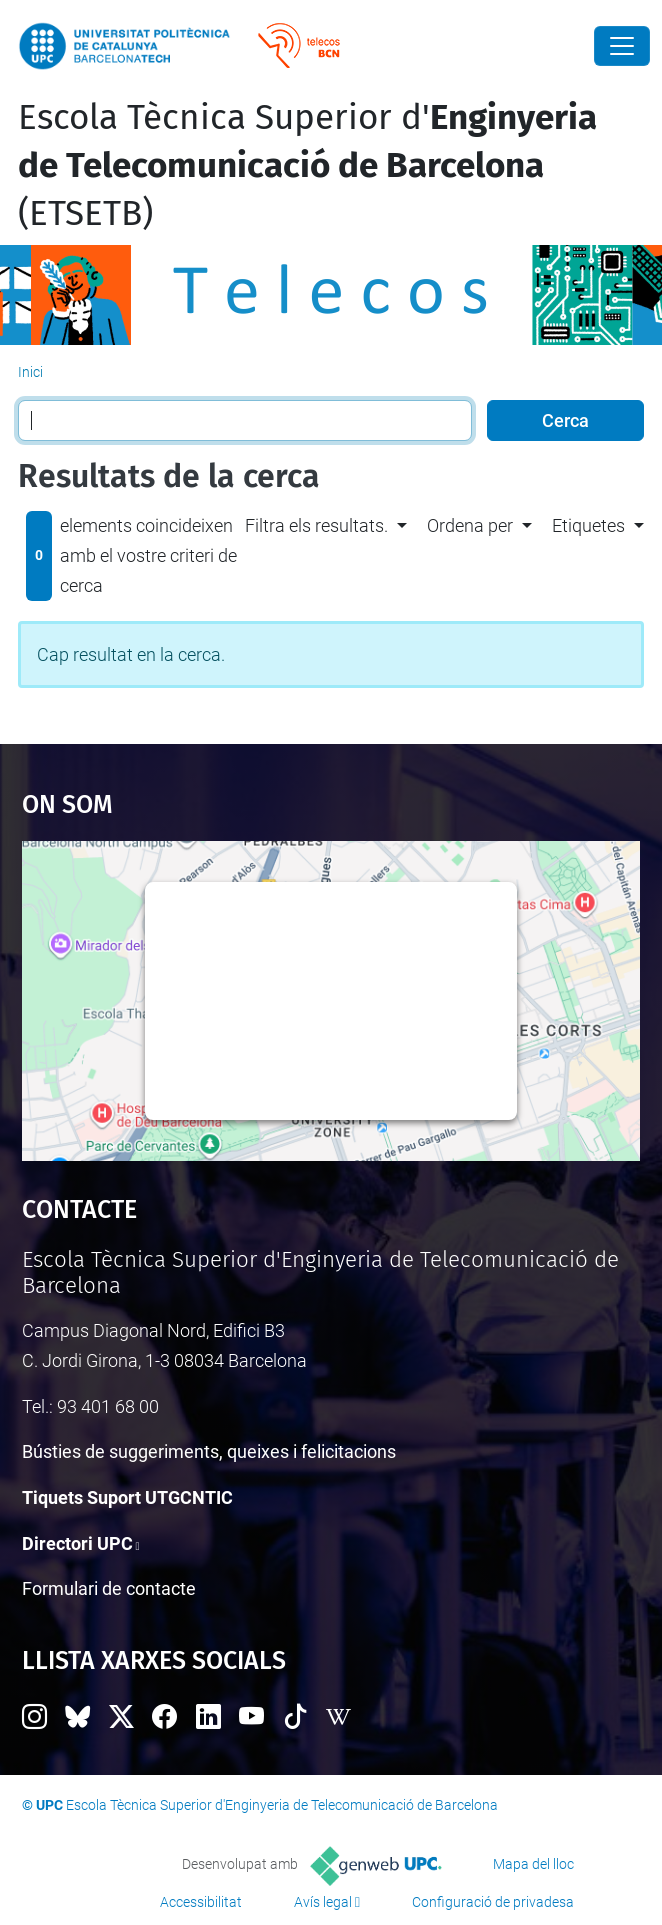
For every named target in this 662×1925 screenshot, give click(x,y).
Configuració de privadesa (493, 1902)
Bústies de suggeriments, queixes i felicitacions (209, 1451)
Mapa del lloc (533, 1864)
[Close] (622, 46)
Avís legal (323, 1902)
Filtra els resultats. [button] (316, 525)
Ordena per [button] (470, 525)
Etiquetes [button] (588, 525)
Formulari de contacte (109, 1588)
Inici (30, 372)
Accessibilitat (201, 1902)
